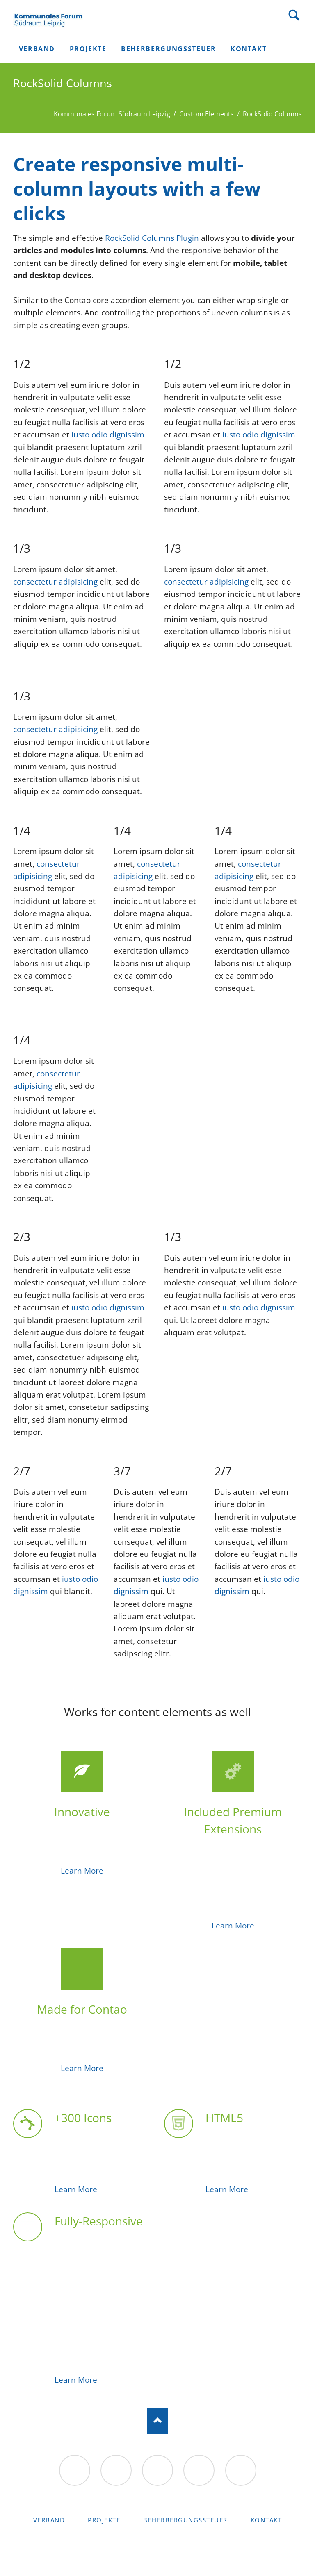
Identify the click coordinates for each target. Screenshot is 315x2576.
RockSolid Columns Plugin (152, 238)
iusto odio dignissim (107, 434)
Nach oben (157, 2421)
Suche (294, 15)
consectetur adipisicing (55, 581)
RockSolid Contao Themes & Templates (157, 2549)
